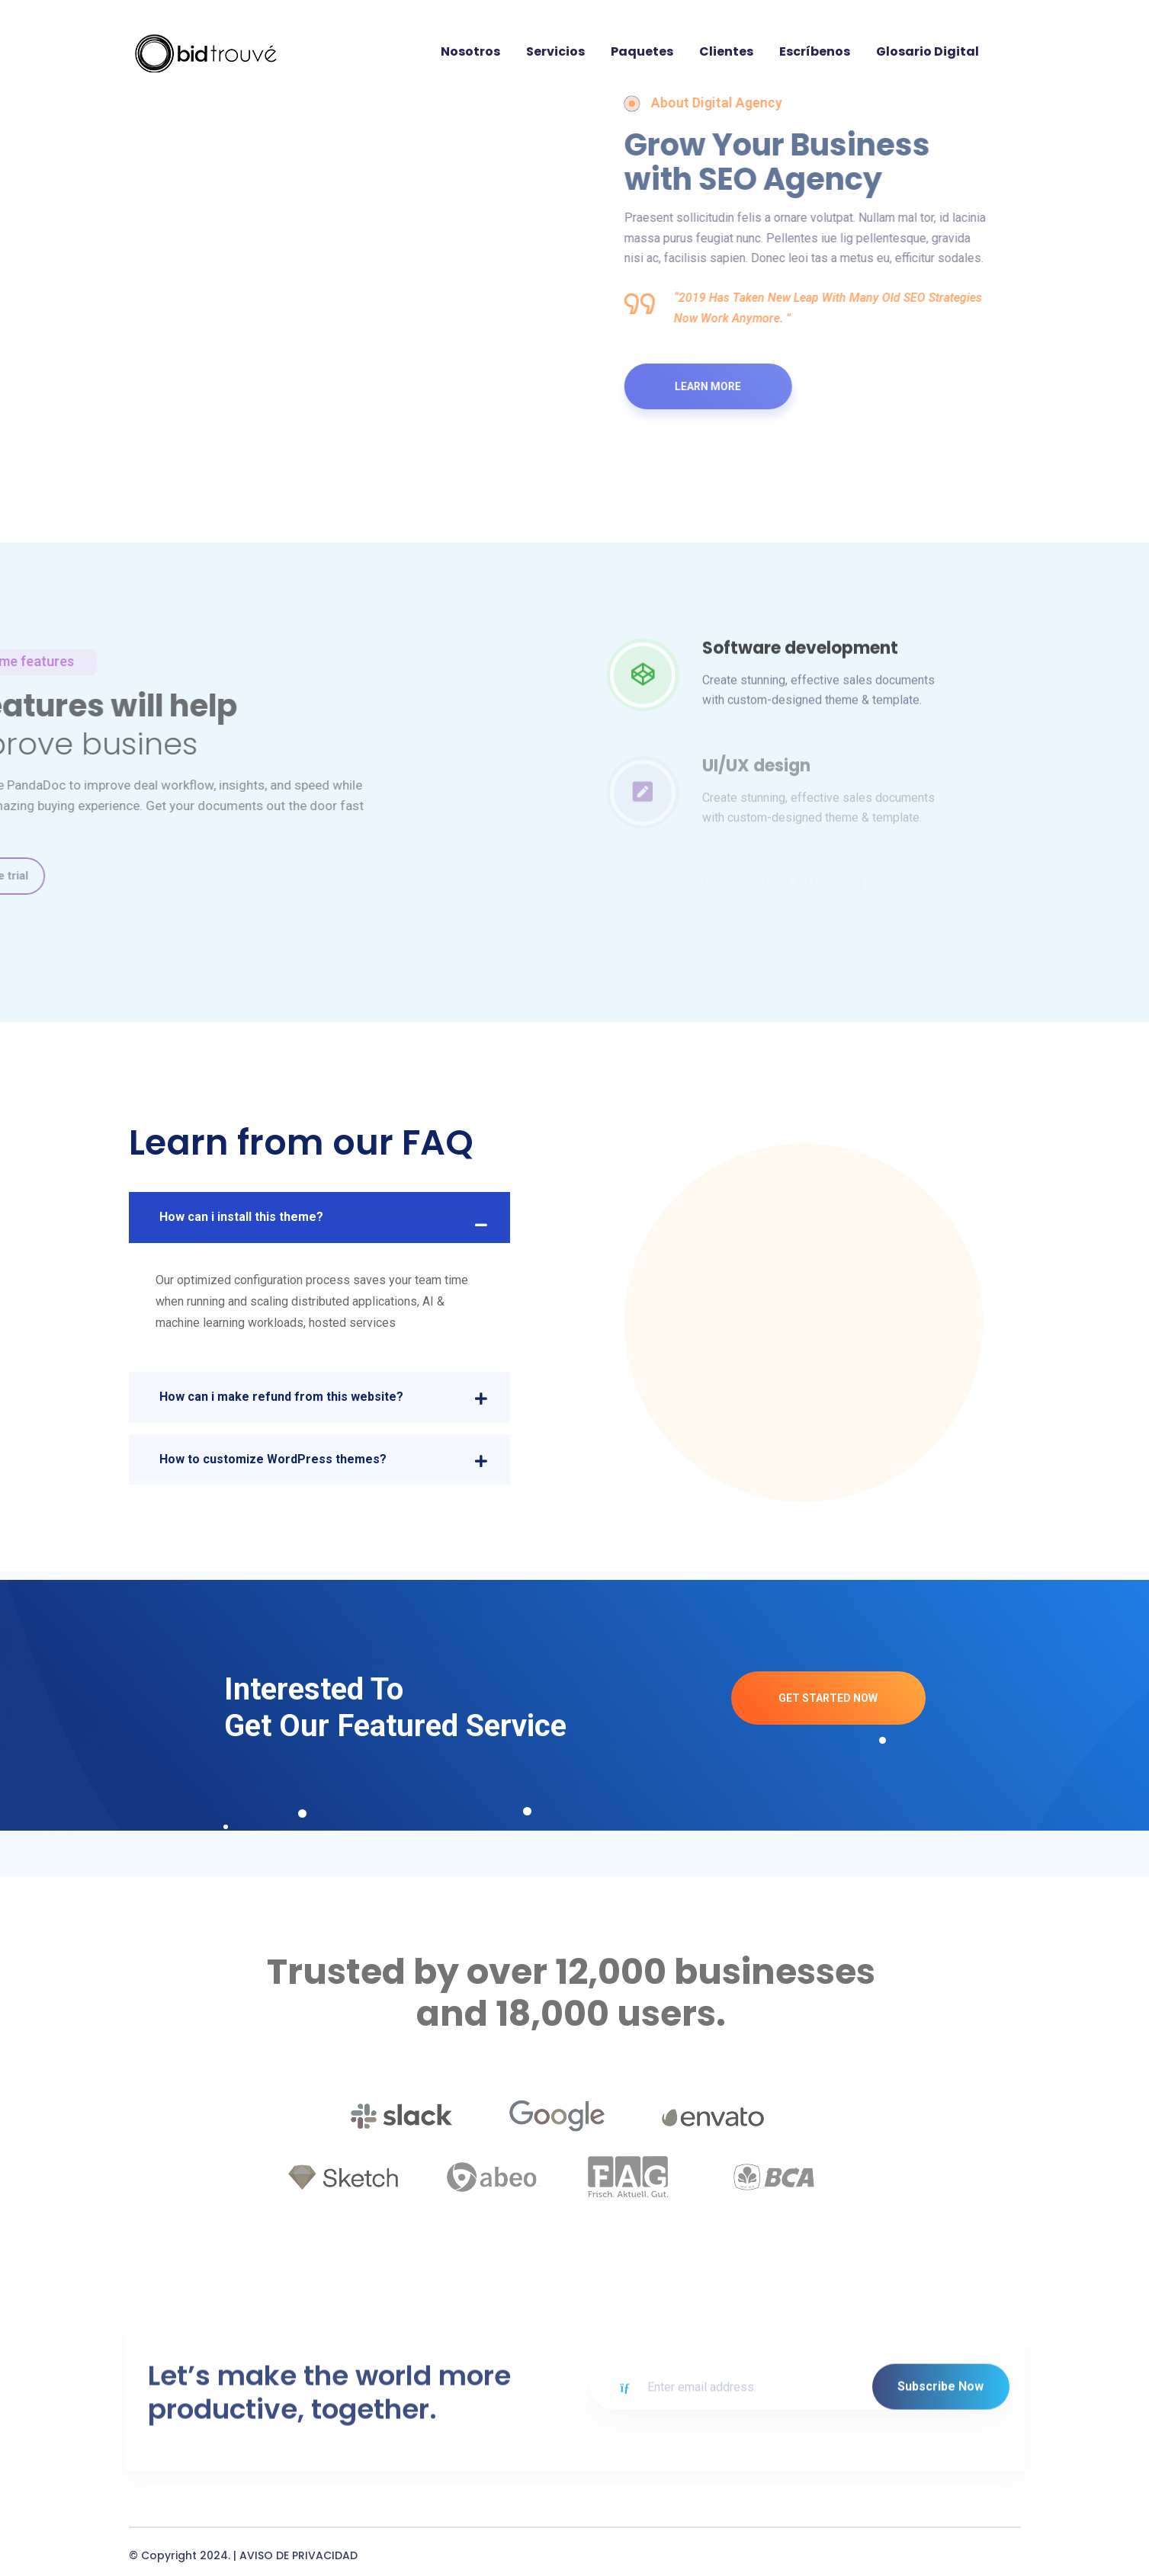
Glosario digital (927, 51)
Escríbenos (814, 51)
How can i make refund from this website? (281, 1396)
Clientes (726, 51)
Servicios (555, 51)
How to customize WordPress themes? (273, 1459)
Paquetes (642, 51)
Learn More (717, 386)
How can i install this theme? (241, 1217)
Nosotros (470, 51)
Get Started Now (828, 1698)
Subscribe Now (940, 2488)
